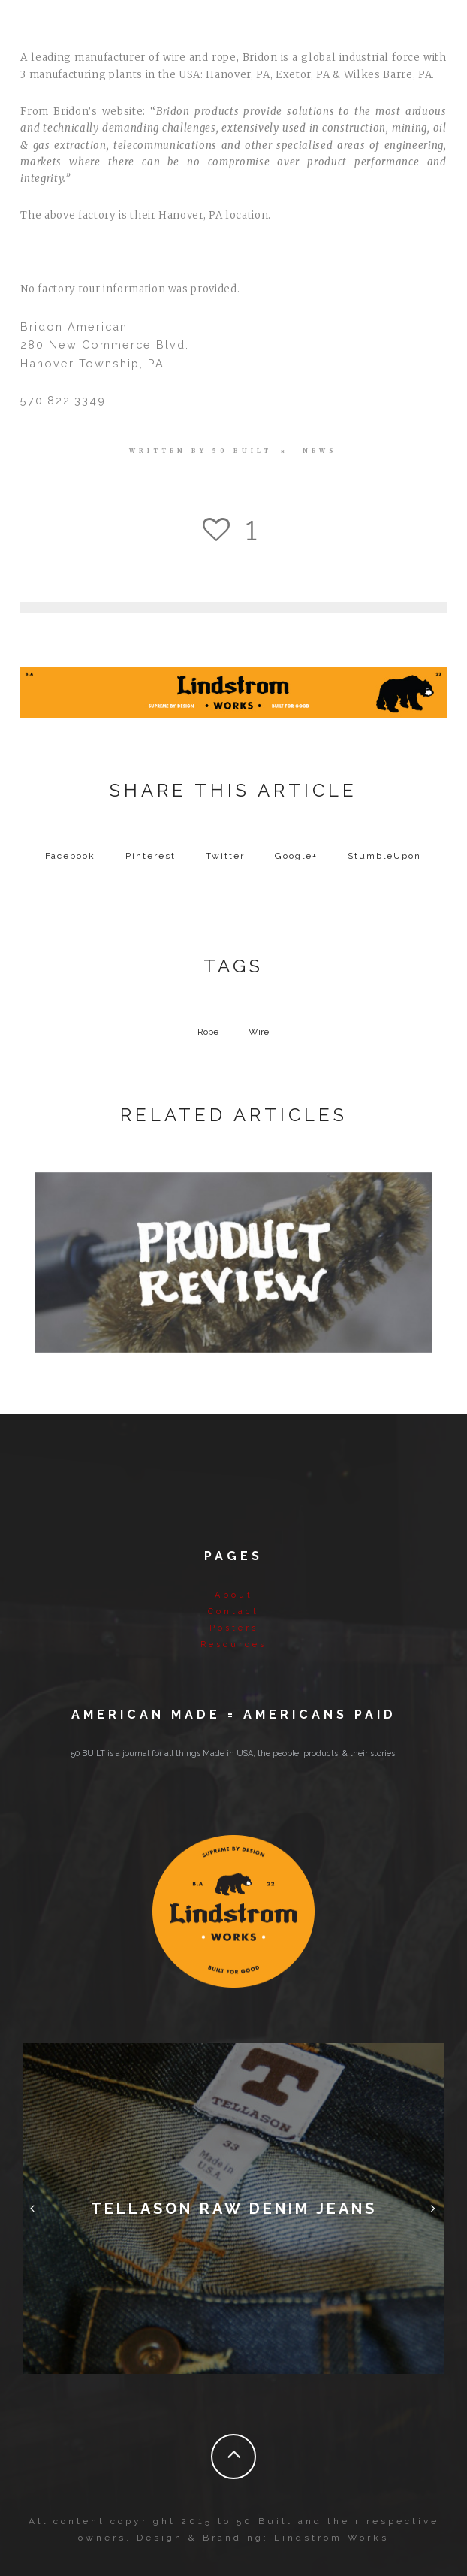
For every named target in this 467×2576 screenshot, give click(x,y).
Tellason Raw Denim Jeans (234, 2209)
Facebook (70, 856)
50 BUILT (242, 451)
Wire (259, 1031)
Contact (233, 1611)
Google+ (296, 856)
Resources (233, 1644)
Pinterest (150, 856)
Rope (207, 1031)
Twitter (225, 856)
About (234, 1595)
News (320, 451)
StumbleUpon (384, 856)
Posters (233, 1628)
